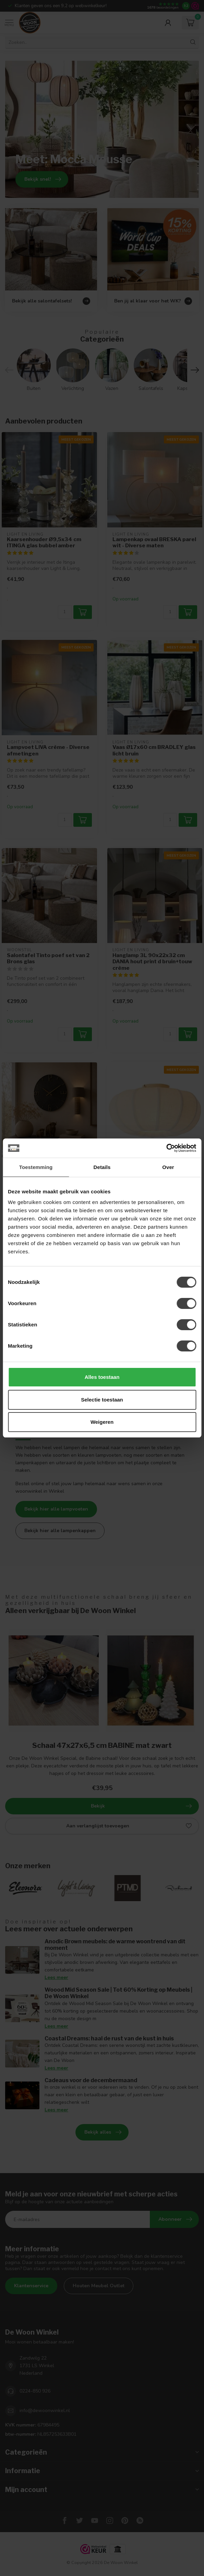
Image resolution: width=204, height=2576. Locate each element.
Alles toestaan (102, 1377)
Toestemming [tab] (36, 1167)
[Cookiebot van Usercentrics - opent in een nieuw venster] (166, 1148)
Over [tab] (168, 1167)
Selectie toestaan (102, 1400)
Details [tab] (102, 1167)
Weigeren (102, 1422)
